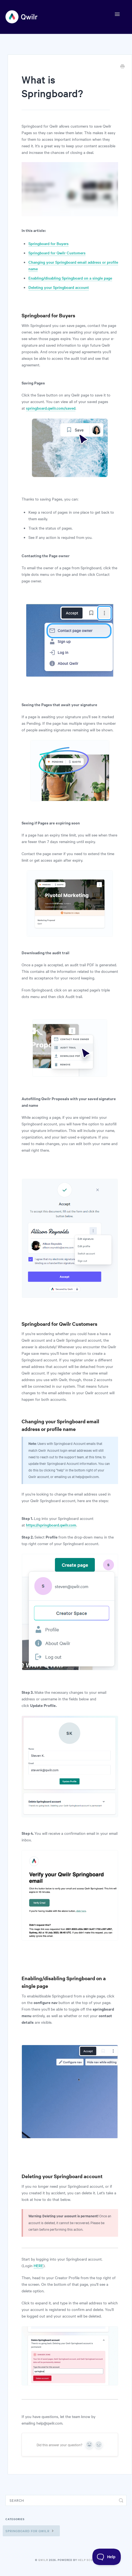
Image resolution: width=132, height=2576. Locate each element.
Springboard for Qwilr (30, 2530)
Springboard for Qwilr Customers (57, 252)
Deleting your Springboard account (58, 287)
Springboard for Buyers (48, 243)
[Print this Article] (122, 67)
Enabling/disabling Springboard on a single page (70, 278)
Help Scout (87, 2560)
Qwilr (43, 2560)
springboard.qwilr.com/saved (50, 408)
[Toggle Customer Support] (106, 2557)
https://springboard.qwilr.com (51, 1525)
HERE (38, 2265)
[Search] (66, 2500)
